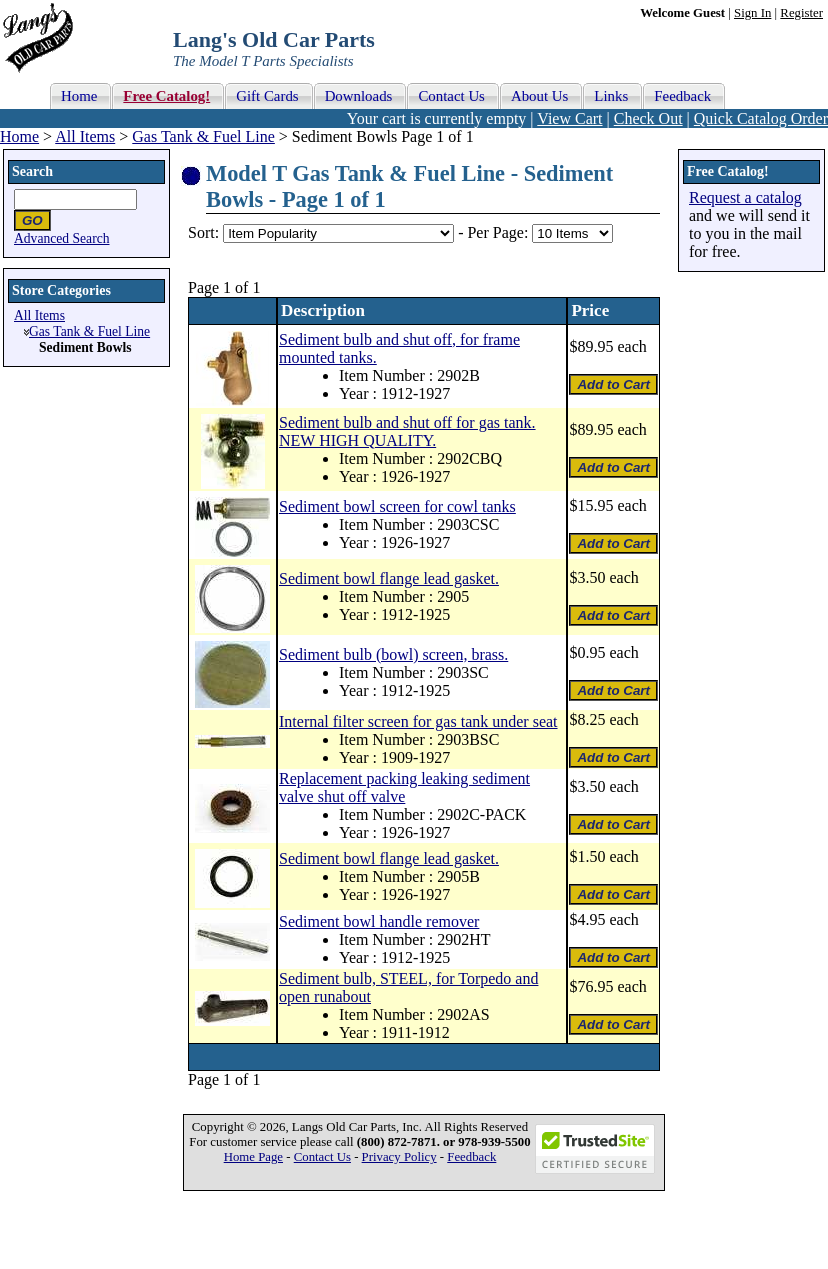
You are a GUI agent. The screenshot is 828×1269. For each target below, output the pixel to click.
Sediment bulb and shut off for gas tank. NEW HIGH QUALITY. (407, 431)
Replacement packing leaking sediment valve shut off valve (404, 787)
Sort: (203, 232)
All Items (85, 136)
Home (19, 136)
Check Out (648, 118)
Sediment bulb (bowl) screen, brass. (393, 654)
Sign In (752, 13)
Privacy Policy (399, 1157)
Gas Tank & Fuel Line (203, 136)
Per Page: (499, 232)
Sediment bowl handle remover (379, 921)
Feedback (471, 1157)
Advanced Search (62, 238)
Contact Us (322, 1157)
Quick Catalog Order (761, 118)
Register (801, 13)
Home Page (253, 1157)
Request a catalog (745, 197)
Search (32, 171)
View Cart (569, 118)
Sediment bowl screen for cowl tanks (397, 506)
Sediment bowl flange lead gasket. (389, 578)
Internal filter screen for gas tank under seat (418, 721)
